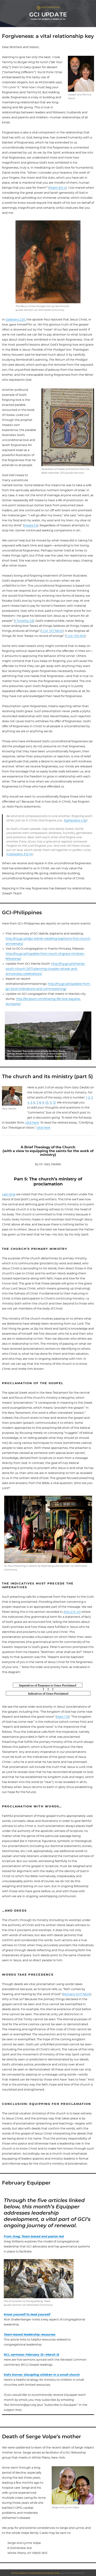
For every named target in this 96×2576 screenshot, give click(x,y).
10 (46, 1102)
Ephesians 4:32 (75, 820)
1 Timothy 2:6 (24, 620)
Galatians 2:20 (15, 319)
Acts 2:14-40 (72, 1611)
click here (32, 1122)
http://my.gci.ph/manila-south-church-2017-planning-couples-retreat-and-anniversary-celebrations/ (45, 968)
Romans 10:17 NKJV (76, 1994)
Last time (8, 1194)
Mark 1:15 (62, 1716)
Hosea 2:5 (30, 525)
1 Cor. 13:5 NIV (75, 635)
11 (51, 1102)
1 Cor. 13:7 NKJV (52, 630)
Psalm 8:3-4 (57, 187)
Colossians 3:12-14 (19, 854)
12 (54, 1102)
